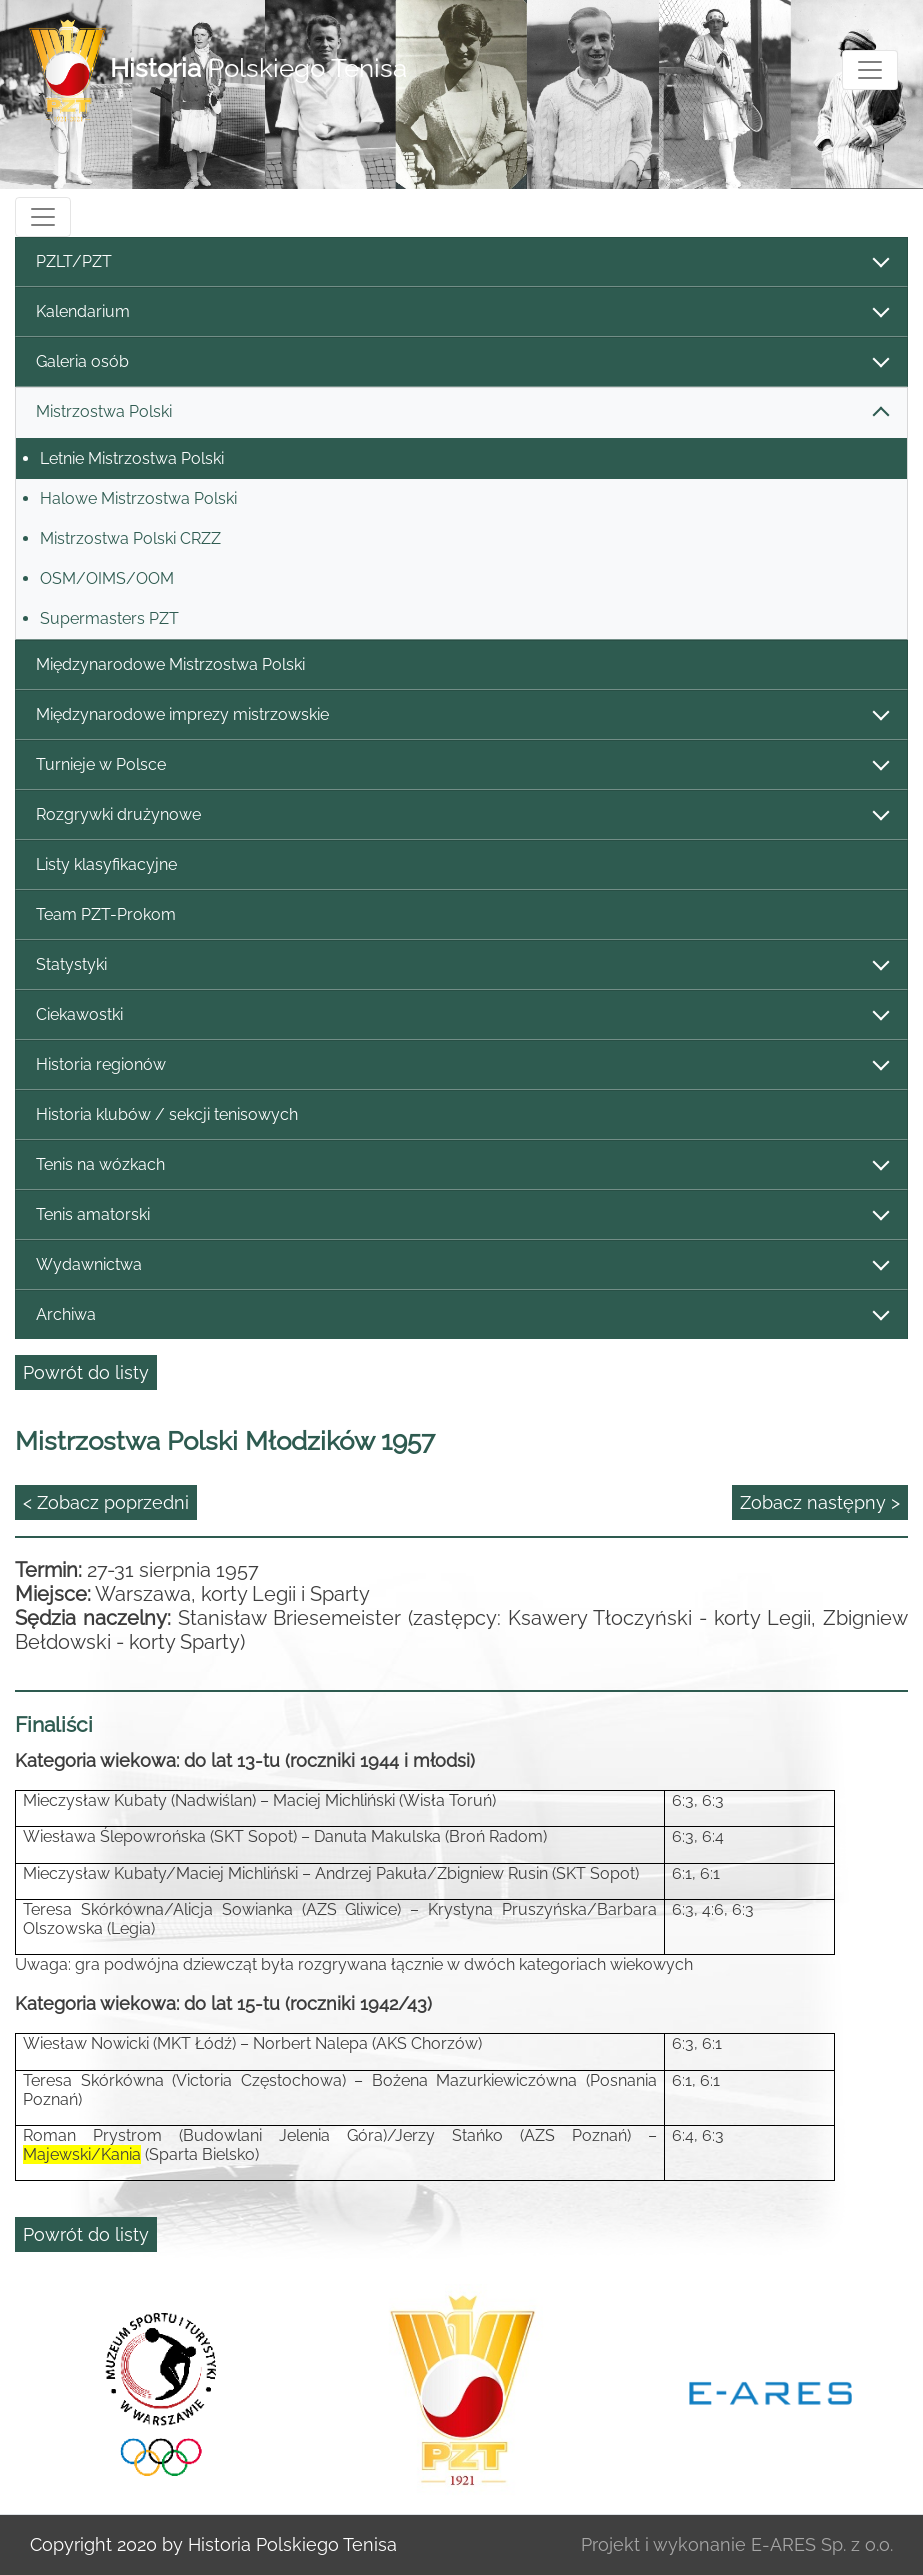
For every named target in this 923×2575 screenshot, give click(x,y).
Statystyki (461, 965)
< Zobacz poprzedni (106, 1502)
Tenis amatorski (461, 1215)
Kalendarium (461, 312)
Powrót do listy (86, 1372)
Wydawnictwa (461, 1265)
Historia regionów (461, 1065)
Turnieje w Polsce (461, 765)
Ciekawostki (461, 1015)
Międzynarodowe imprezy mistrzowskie (461, 715)
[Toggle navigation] (870, 70)
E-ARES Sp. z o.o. (822, 2544)
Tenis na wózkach (461, 1165)
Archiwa (461, 1315)
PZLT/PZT (461, 262)
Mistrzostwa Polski (461, 412)
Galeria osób (461, 362)
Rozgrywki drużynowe (461, 815)
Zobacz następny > (820, 1502)
